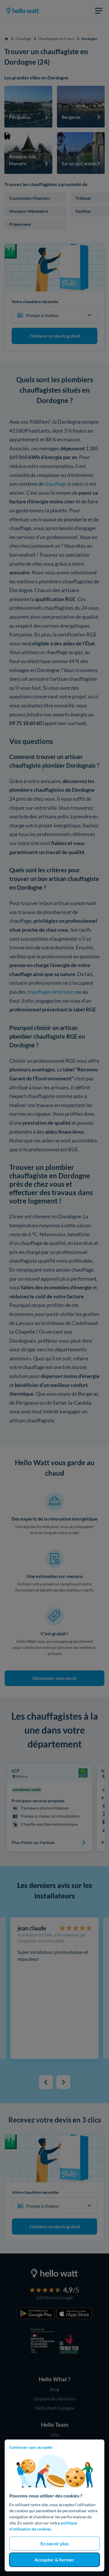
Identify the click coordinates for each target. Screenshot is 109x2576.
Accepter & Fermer (54, 2559)
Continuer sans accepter (31, 2447)
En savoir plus (54, 2543)
